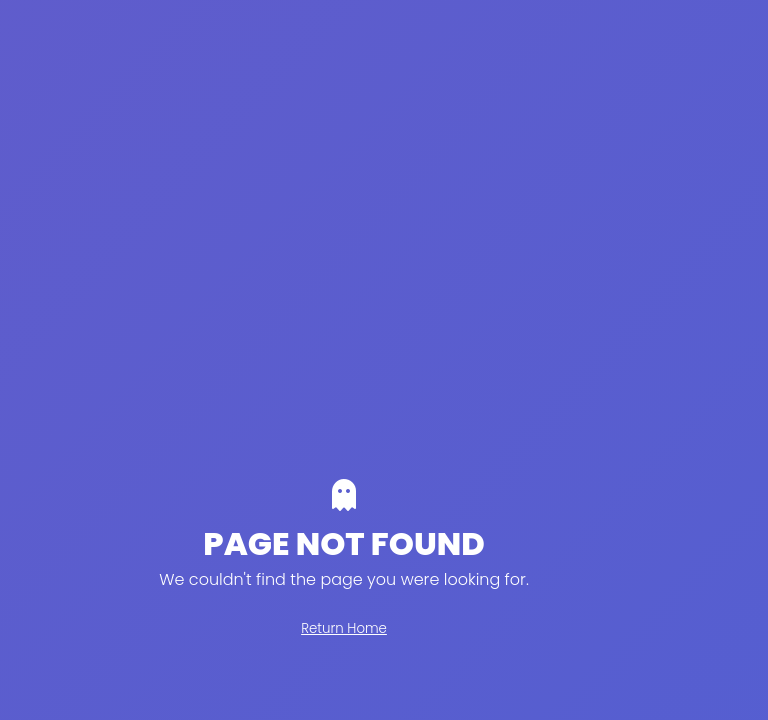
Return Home (344, 628)
